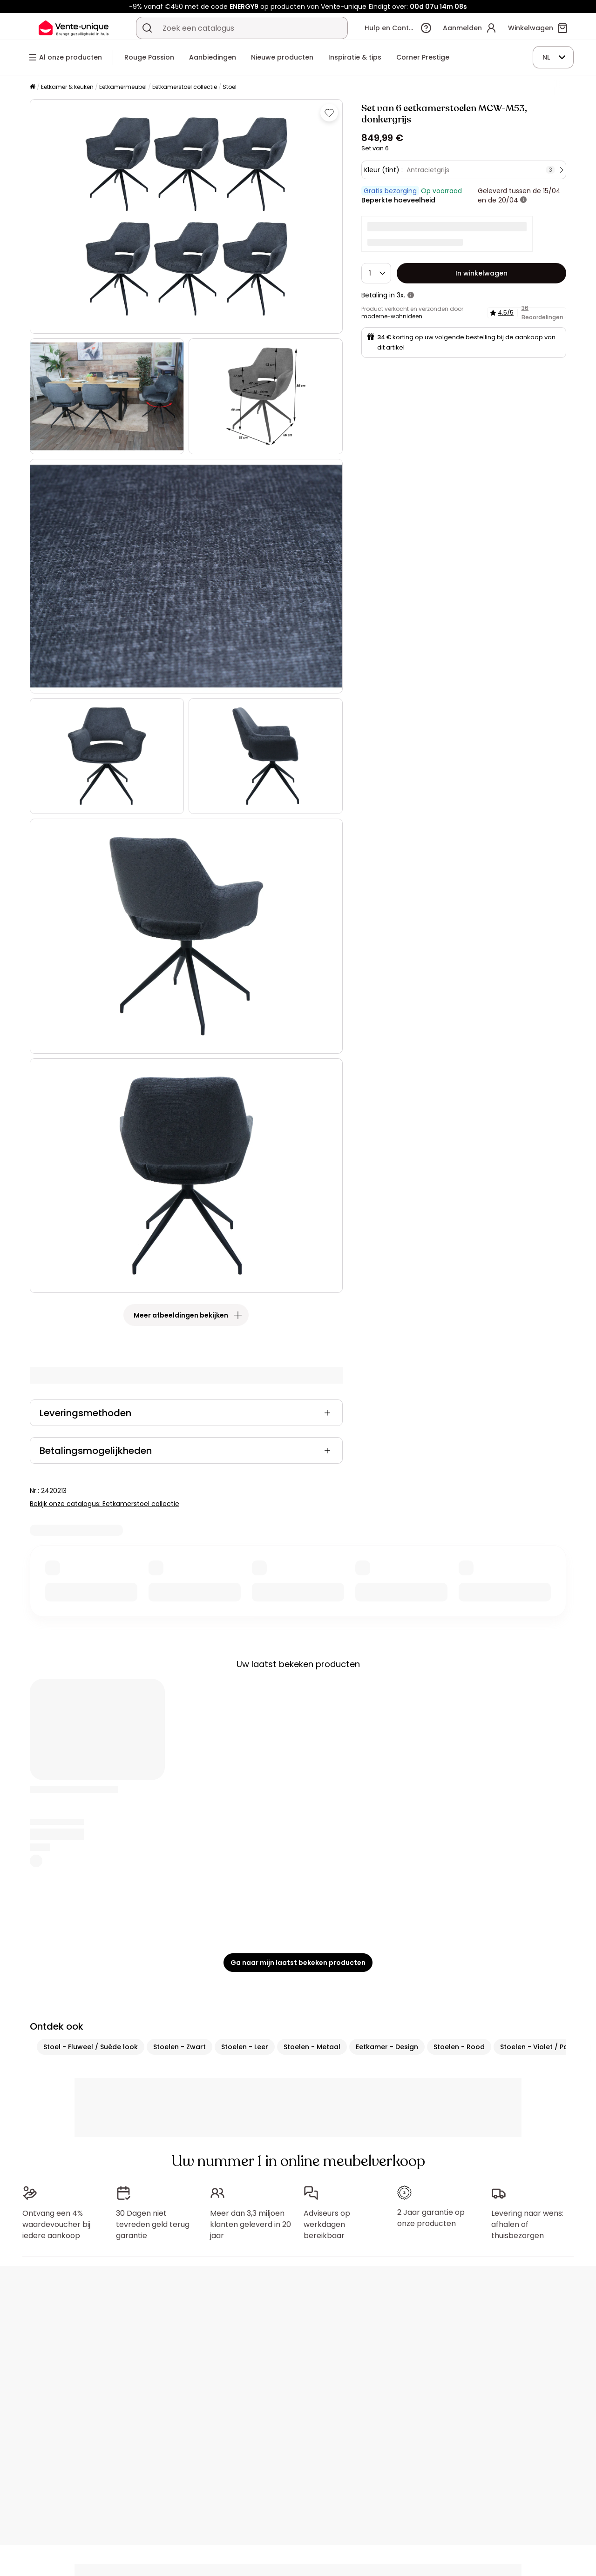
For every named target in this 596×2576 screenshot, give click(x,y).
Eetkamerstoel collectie (184, 87)
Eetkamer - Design (387, 2046)
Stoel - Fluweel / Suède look (90, 2046)
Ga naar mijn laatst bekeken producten (298, 1962)
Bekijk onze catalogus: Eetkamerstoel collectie (104, 1503)
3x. (401, 295)
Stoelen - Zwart (179, 2046)
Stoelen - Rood (459, 2046)
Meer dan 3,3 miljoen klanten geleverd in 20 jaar (250, 2224)
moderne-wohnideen (391, 316)
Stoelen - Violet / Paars (539, 2046)
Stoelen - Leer (244, 2046)
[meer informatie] (523, 200)
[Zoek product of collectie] (147, 28)
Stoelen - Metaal (312, 2046)
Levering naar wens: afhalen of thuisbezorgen (527, 2224)
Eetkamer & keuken (67, 87)
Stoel (230, 87)
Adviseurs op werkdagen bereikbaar (327, 2224)
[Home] (32, 87)
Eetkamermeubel (123, 87)
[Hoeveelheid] (376, 273)
